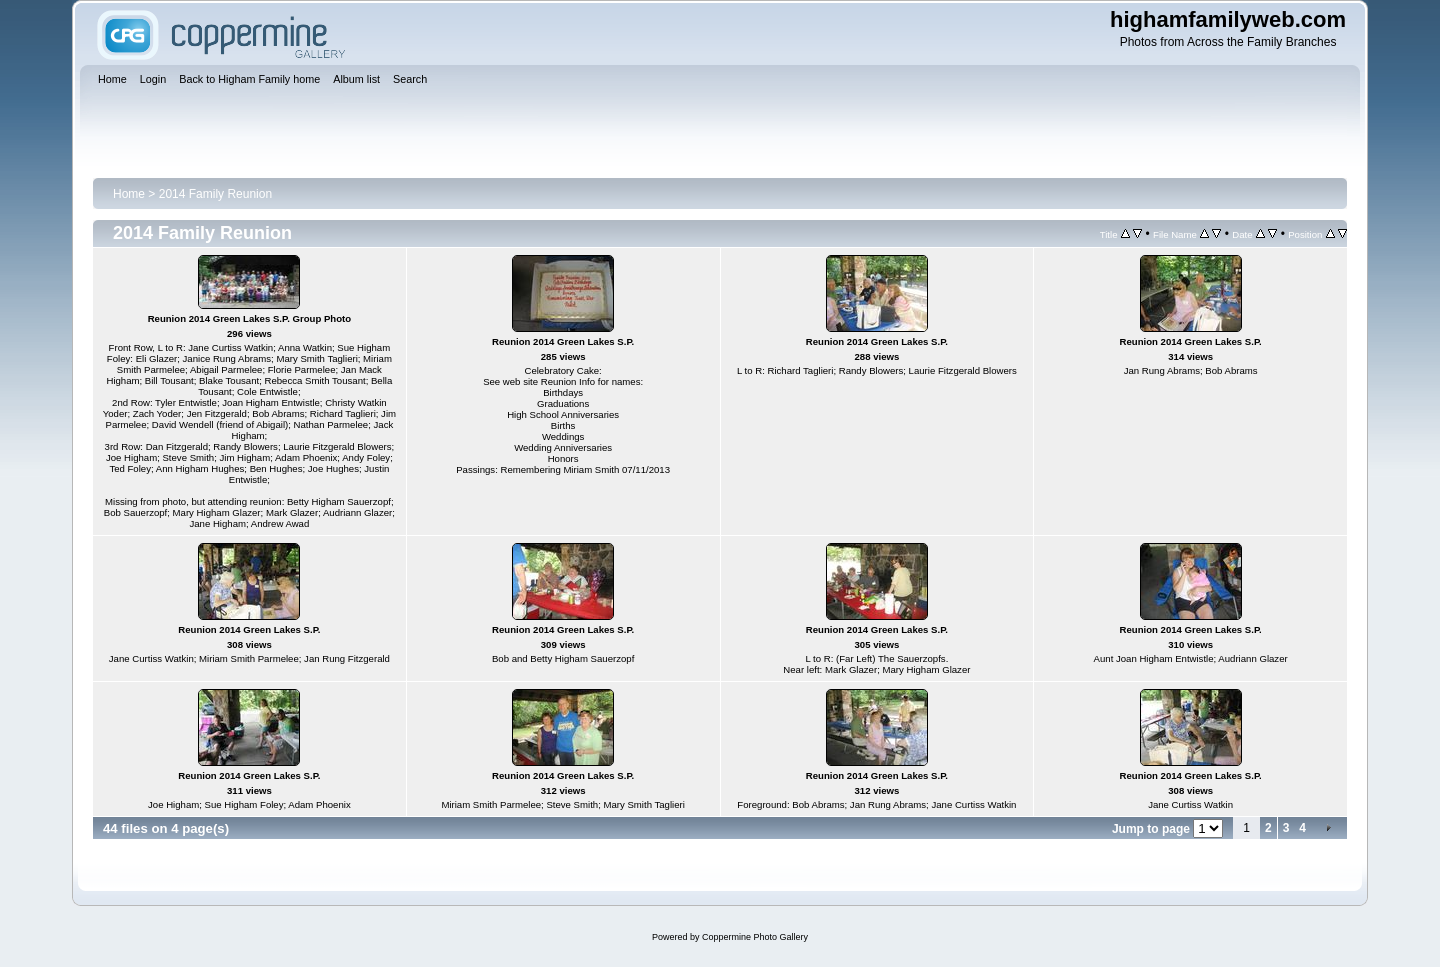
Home (129, 194)
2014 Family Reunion (215, 194)
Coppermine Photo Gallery (755, 937)
